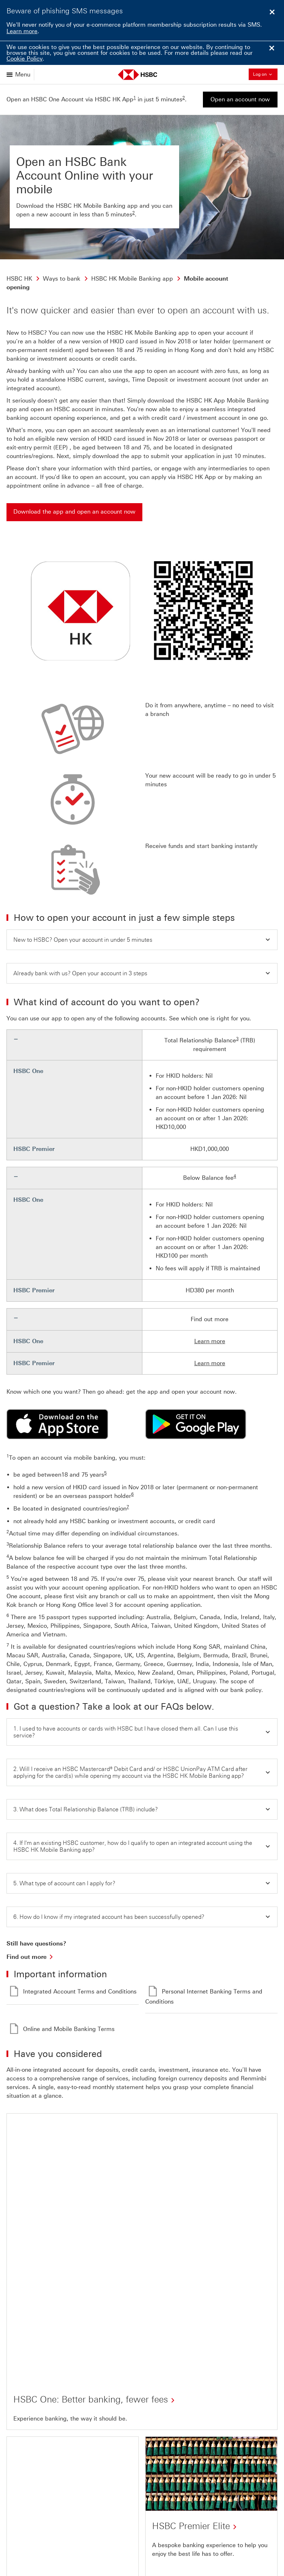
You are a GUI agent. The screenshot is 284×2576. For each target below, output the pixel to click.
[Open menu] (19, 74)
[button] (142, 939)
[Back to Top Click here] (26, 2530)
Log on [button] (265, 74)
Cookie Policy (24, 58)
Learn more (21, 31)
